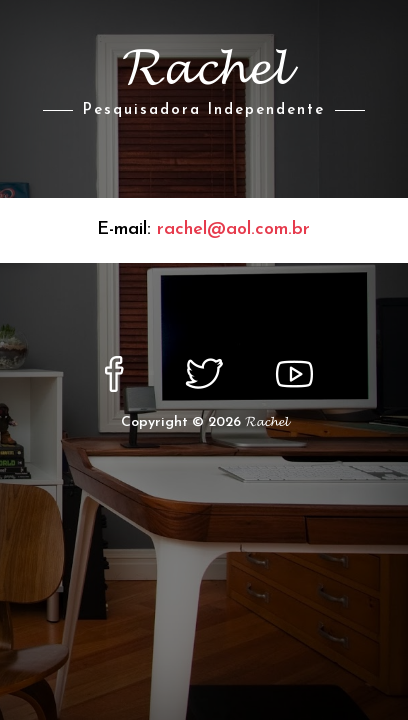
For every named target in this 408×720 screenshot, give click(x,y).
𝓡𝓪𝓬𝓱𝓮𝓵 (266, 422)
